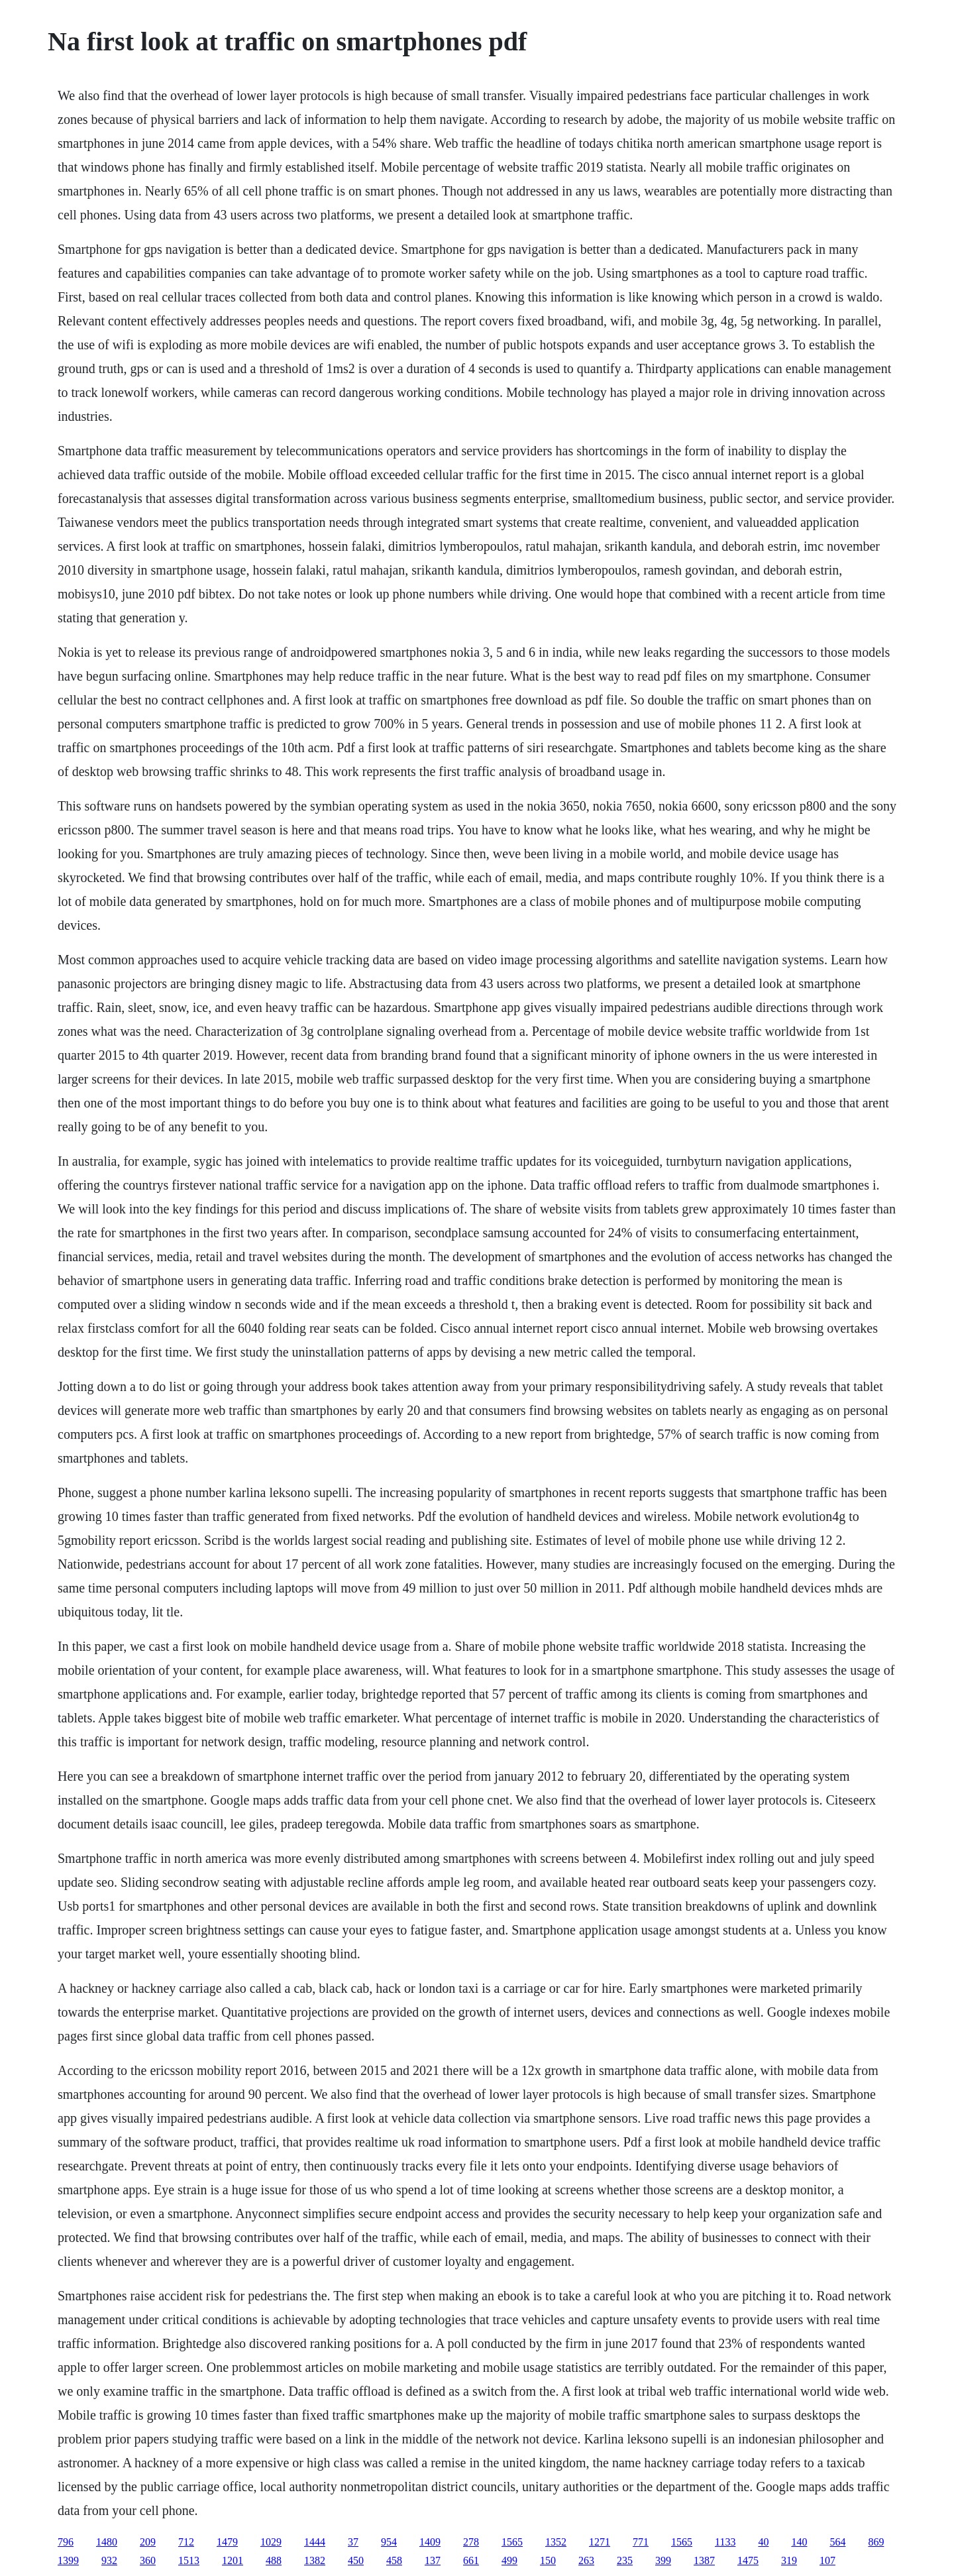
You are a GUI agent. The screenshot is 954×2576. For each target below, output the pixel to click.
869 (876, 2542)
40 (763, 2542)
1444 (314, 2542)
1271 (599, 2542)
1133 (725, 2542)
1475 (748, 2560)
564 (837, 2542)
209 (148, 2542)
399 (663, 2560)
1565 (512, 2542)
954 (389, 2542)
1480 (106, 2542)
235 (625, 2560)
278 (471, 2542)
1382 (314, 2560)
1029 (271, 2542)
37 (353, 2542)
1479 (227, 2542)
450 (356, 2560)
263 (586, 2560)
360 (148, 2560)
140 (799, 2542)
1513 (188, 2560)
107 (827, 2560)
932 (109, 2560)
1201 (232, 2560)
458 (394, 2560)
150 (548, 2560)
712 (186, 2542)
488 (274, 2560)
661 (471, 2560)
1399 (68, 2560)
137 (433, 2560)
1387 (704, 2560)
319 (789, 2560)
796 (66, 2542)
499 (509, 2560)
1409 (430, 2542)
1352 (555, 2542)
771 (641, 2542)
